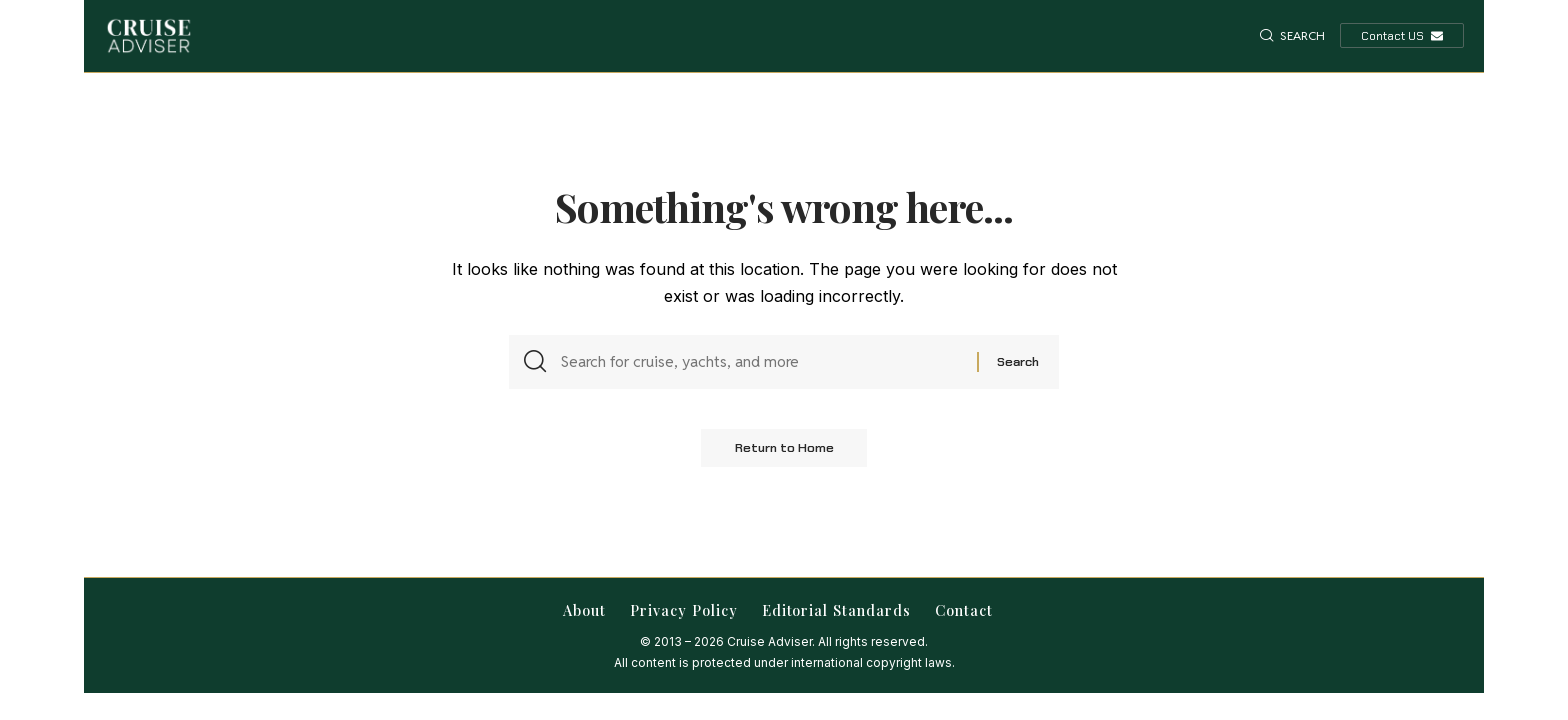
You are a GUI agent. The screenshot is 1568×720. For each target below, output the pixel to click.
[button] (1292, 36)
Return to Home (784, 454)
